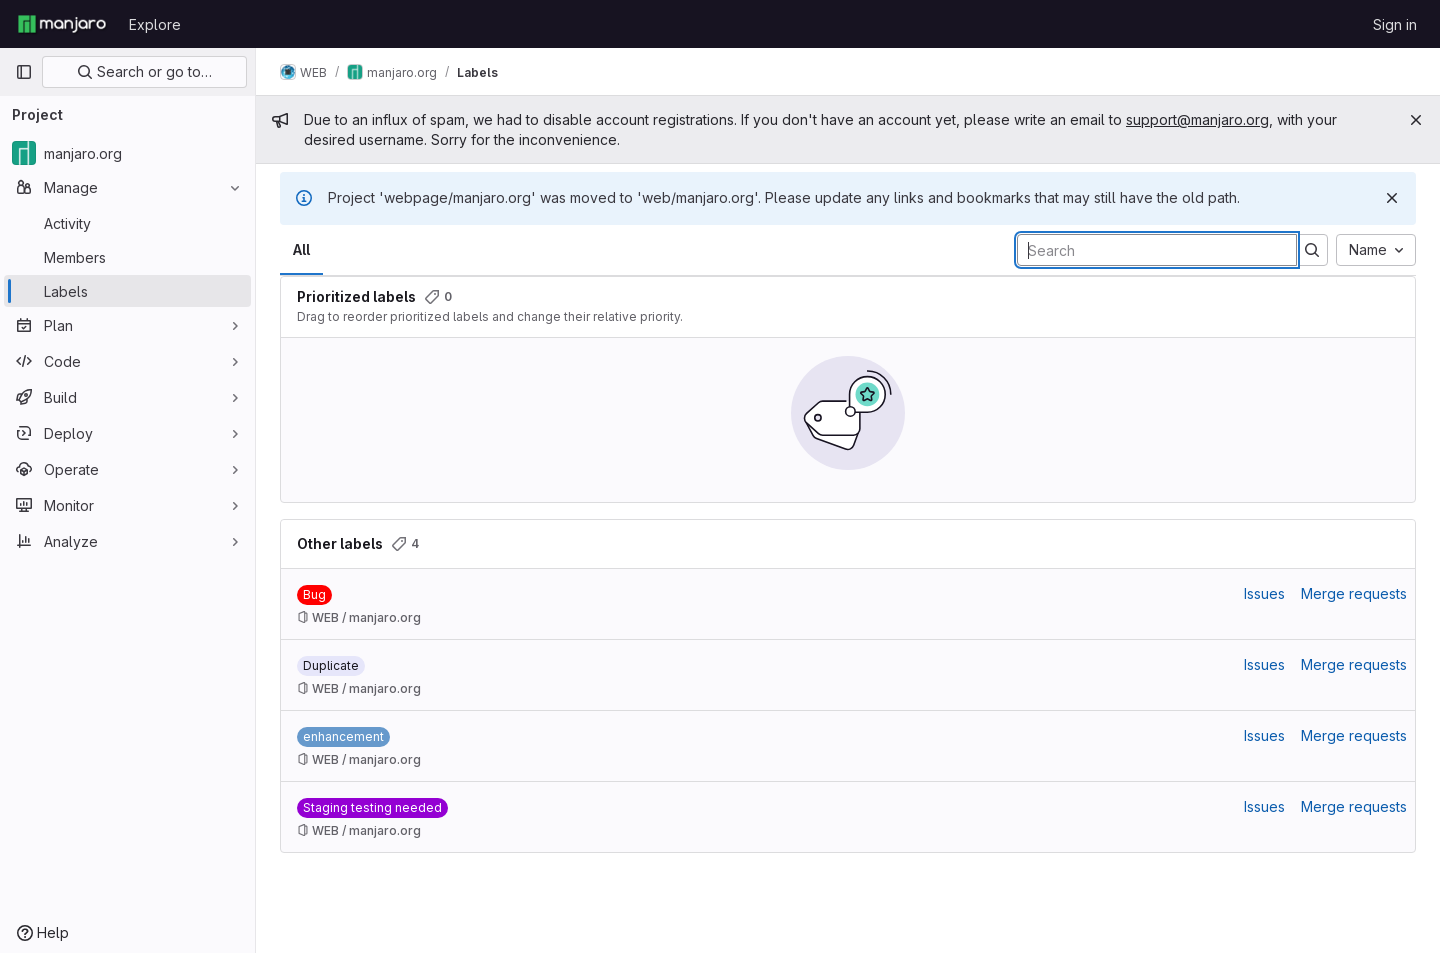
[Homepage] (62, 24)
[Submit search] (1312, 250)
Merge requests (1354, 593)
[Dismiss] (1392, 198)
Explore (155, 24)
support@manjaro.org (1197, 119)
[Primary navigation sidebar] (24, 72)
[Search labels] (1157, 250)
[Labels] (127, 291)
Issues (1264, 593)
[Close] (1416, 120)
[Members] (127, 257)
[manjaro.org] (127, 153)
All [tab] (301, 249)
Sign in (1395, 24)
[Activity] (127, 223)
